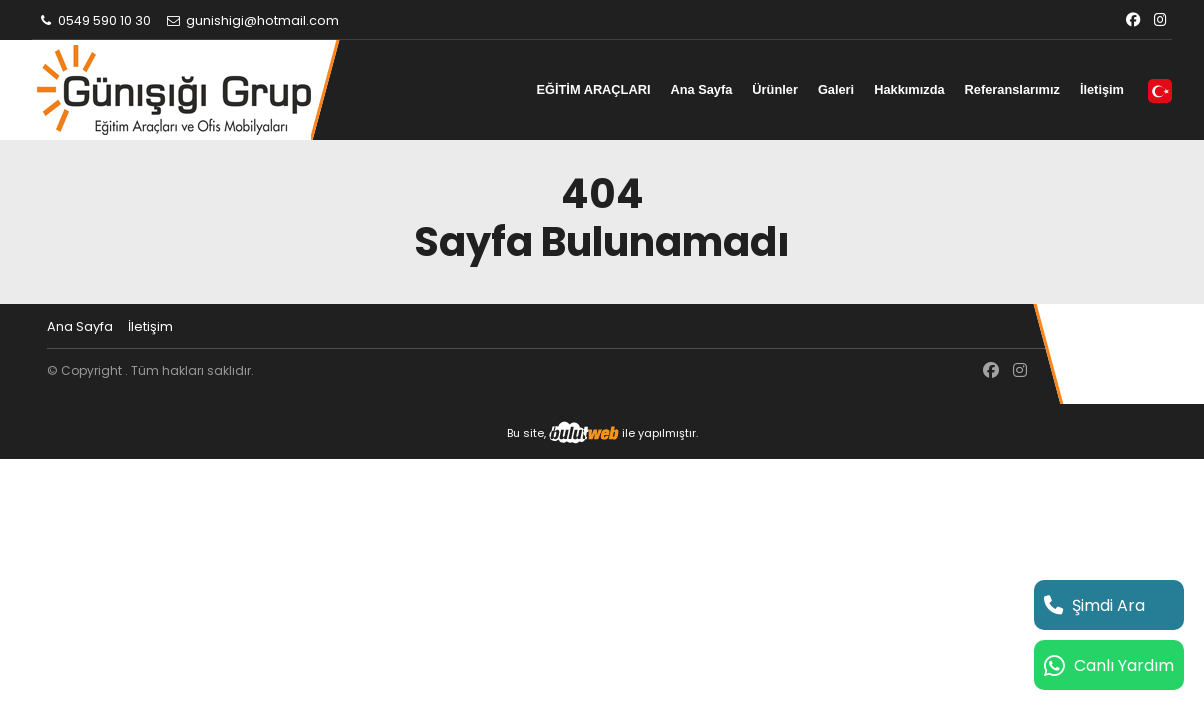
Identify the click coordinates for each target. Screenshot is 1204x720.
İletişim (1102, 89)
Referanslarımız (1012, 89)
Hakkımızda (909, 89)
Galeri (836, 89)
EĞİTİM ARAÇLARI (593, 89)
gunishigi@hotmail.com (252, 20)
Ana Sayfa (701, 89)
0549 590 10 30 (94, 20)
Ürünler (775, 89)
